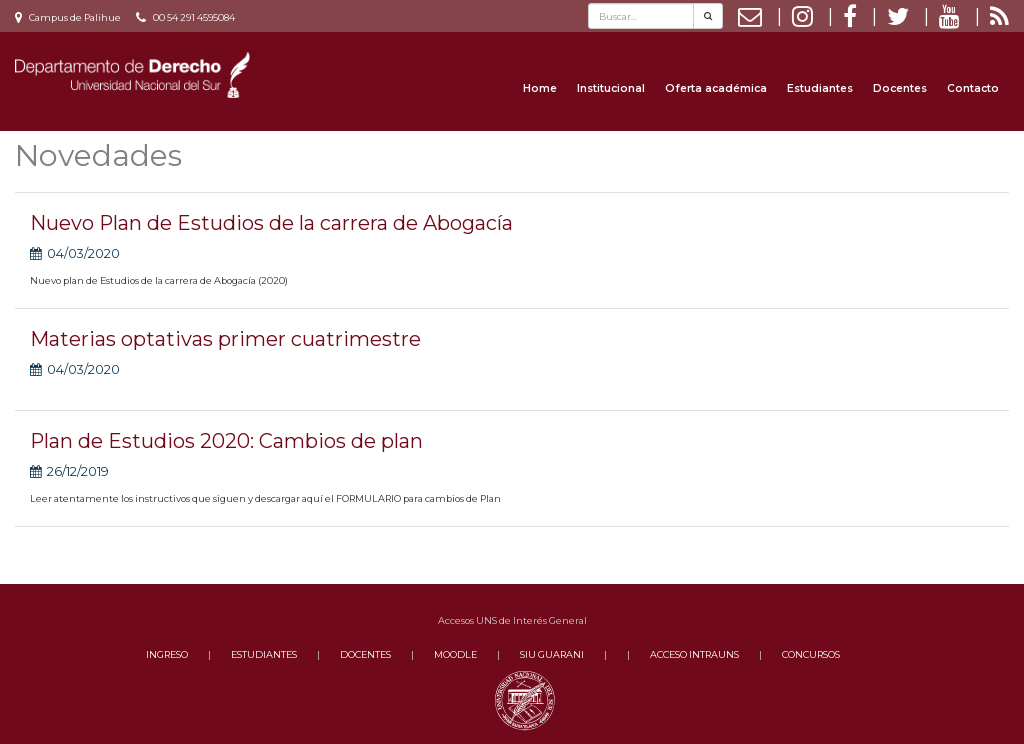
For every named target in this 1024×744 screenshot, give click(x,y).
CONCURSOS (811, 654)
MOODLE (455, 654)
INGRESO (167, 654)
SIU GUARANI (552, 654)
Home (540, 88)
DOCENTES (365, 654)
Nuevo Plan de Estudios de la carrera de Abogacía (271, 223)
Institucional (611, 88)
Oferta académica (716, 88)
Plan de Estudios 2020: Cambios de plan (226, 441)
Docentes (900, 88)
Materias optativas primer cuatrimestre (225, 339)
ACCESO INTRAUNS (694, 654)
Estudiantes (820, 88)
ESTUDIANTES (264, 654)
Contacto (973, 88)
